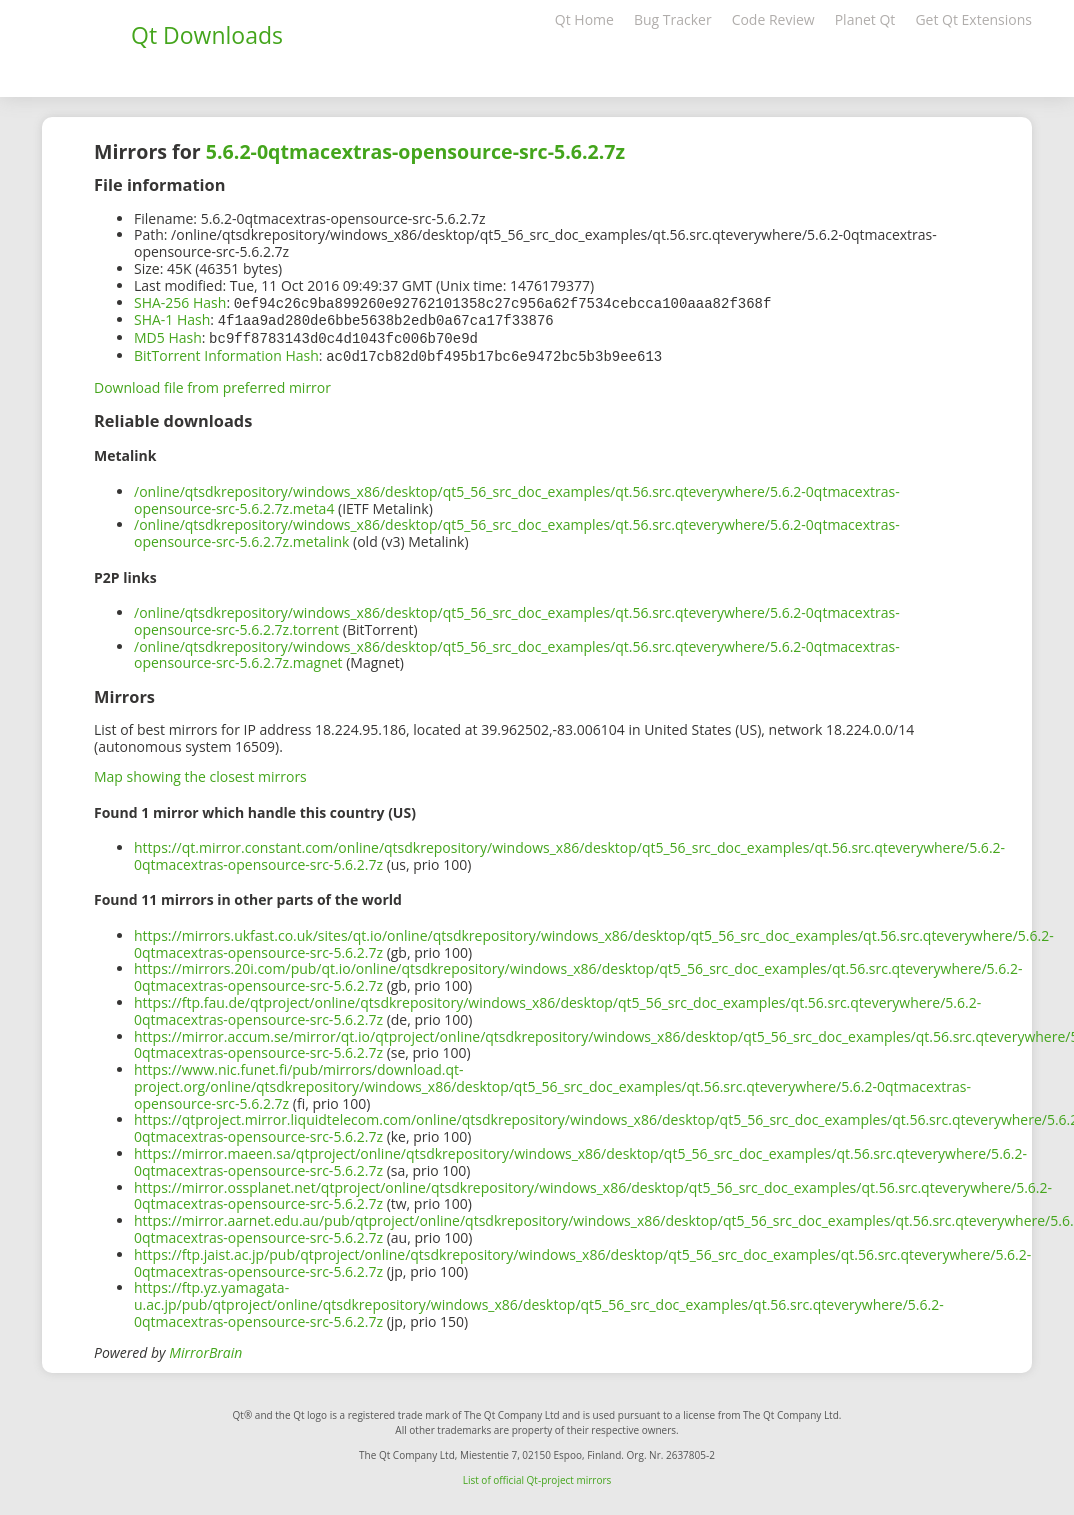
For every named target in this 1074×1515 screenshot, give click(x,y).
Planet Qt (865, 19)
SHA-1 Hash (172, 318)
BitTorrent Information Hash (226, 352)
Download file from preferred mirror (212, 383)
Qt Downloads (207, 35)
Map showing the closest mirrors (200, 772)
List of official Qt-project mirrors (537, 1476)
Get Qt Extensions (973, 19)
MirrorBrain (205, 1348)
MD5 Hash (168, 335)
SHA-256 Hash (180, 302)
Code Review (773, 19)
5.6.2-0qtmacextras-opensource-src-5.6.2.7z (415, 151)
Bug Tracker (673, 19)
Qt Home (584, 19)
